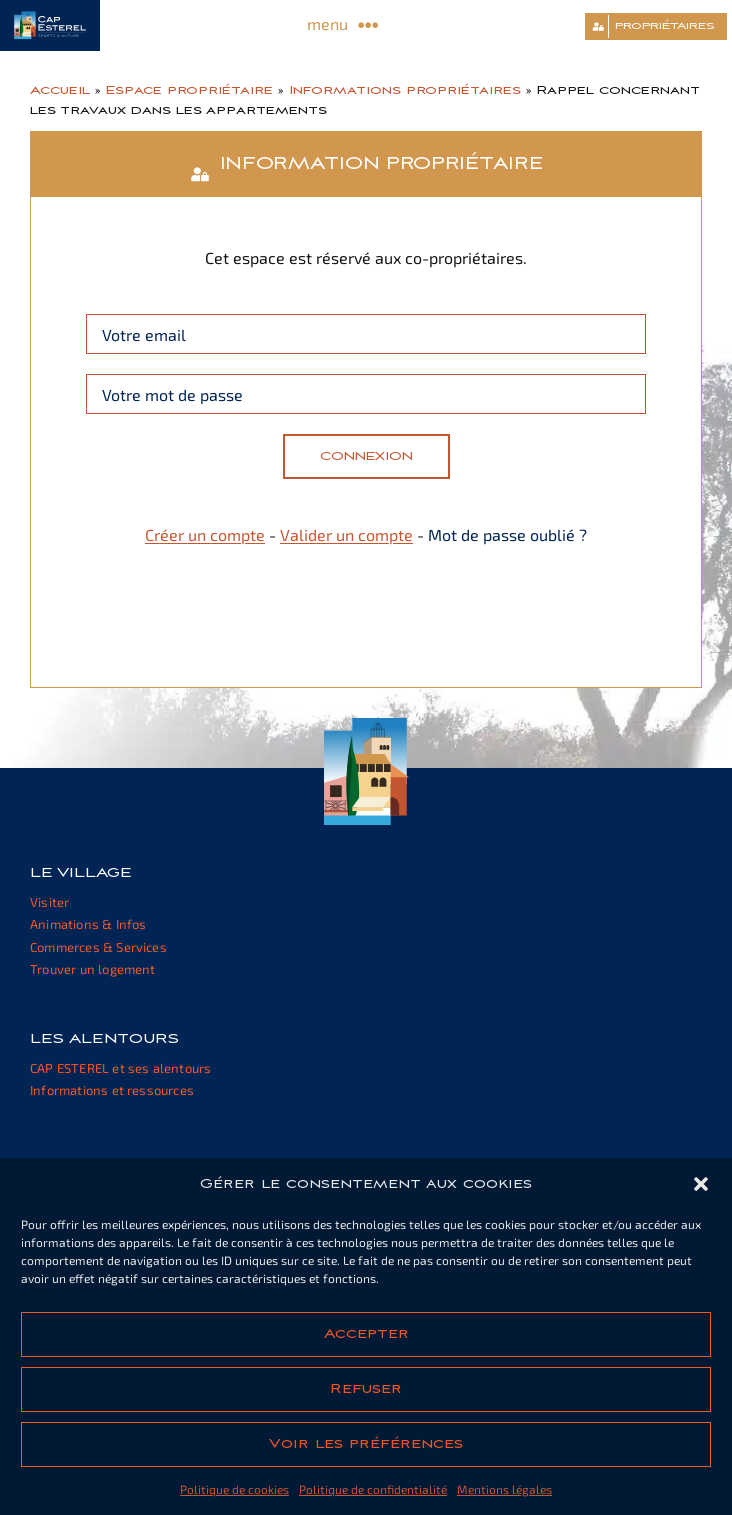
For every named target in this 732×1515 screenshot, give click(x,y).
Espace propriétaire (189, 90)
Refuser (366, 1389)
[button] (701, 1184)
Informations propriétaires (405, 90)
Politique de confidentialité (373, 1489)
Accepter (366, 1334)
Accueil (60, 90)
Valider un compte (346, 534)
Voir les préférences (366, 1444)
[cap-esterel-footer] (366, 725)
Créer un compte (205, 534)
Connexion (366, 456)
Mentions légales (504, 1489)
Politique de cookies (234, 1489)
